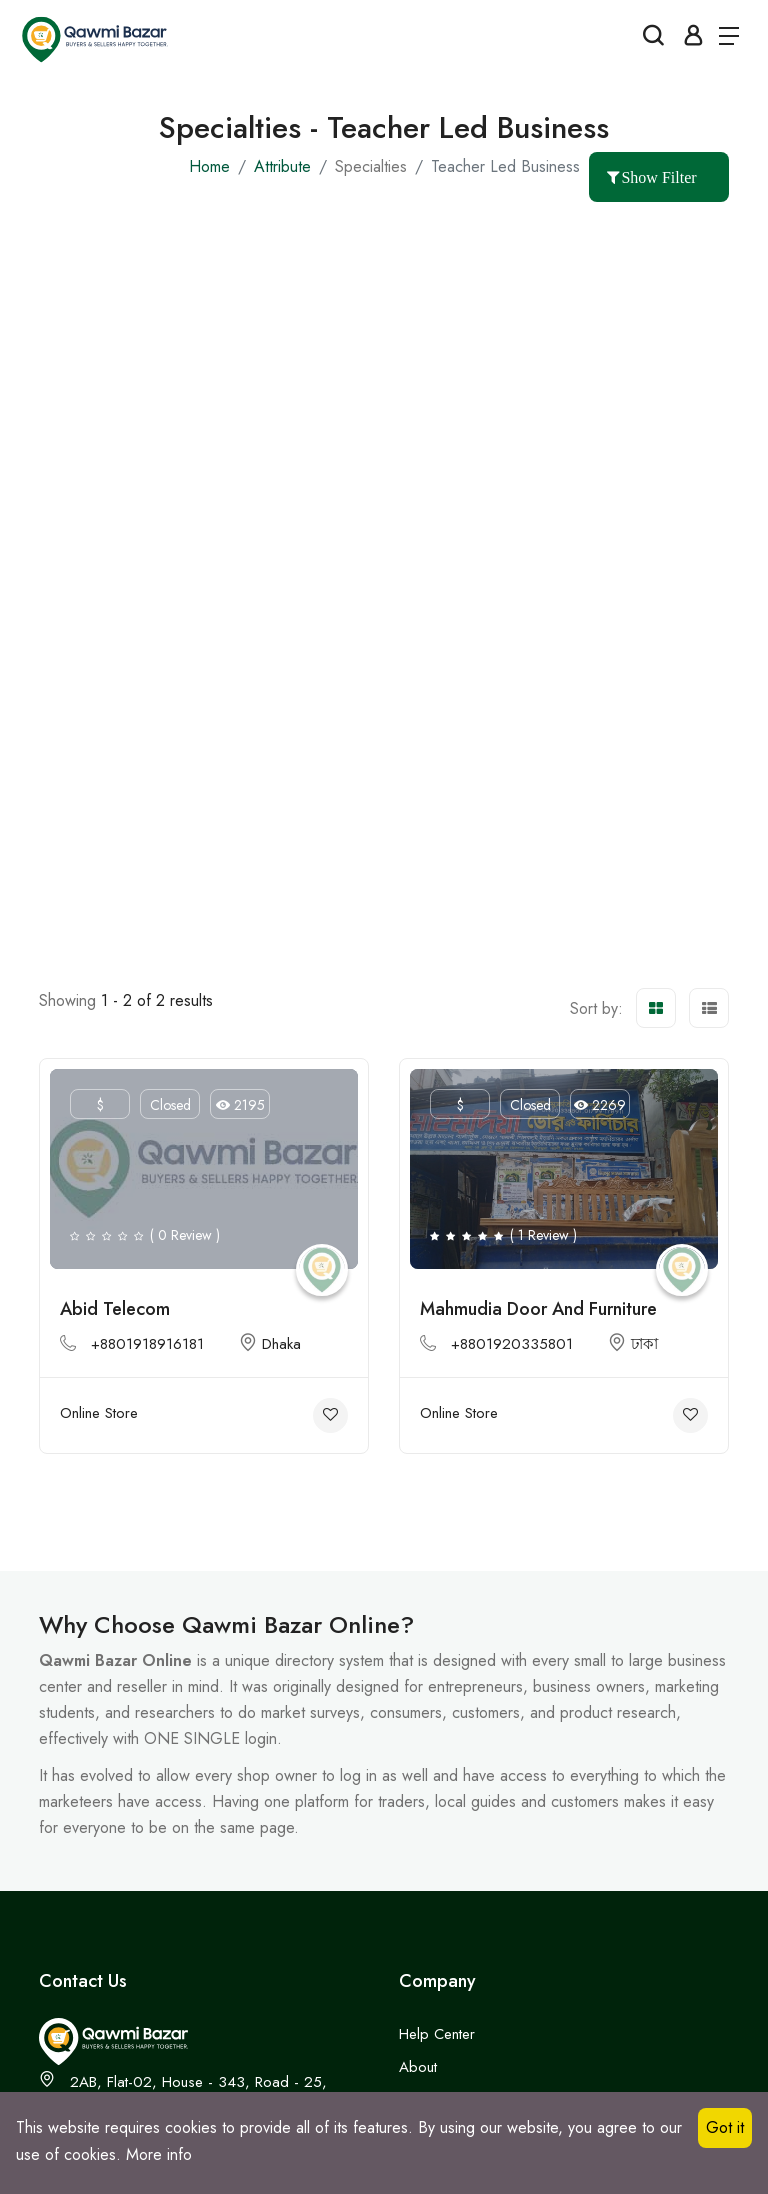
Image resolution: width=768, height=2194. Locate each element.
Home (209, 166)
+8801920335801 (512, 1344)
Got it (725, 2127)
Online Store (99, 1413)
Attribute (282, 166)
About (418, 2067)
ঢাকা (633, 1344)
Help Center (437, 2034)
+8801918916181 (147, 1344)
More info (159, 2154)
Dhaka (270, 1344)
